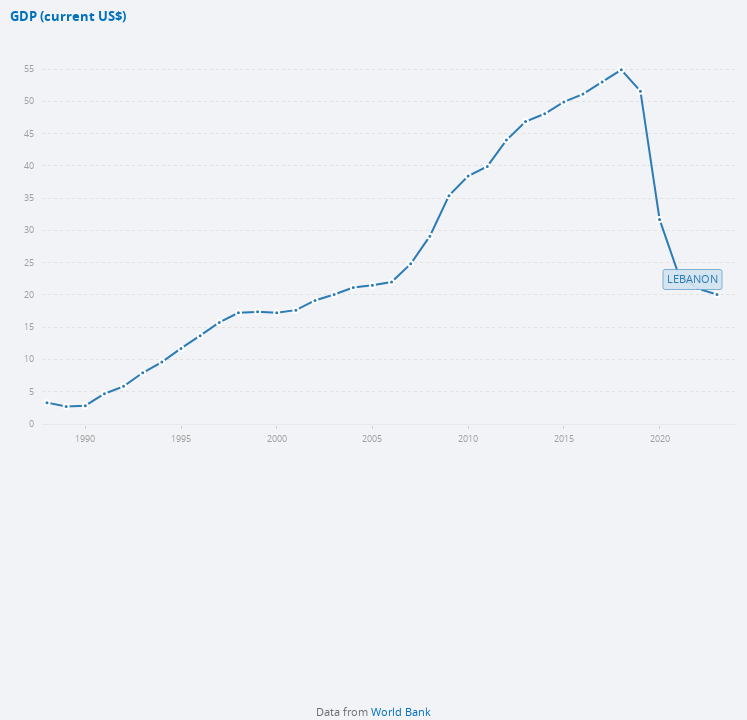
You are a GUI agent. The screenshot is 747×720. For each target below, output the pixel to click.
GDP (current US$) (68, 16)
